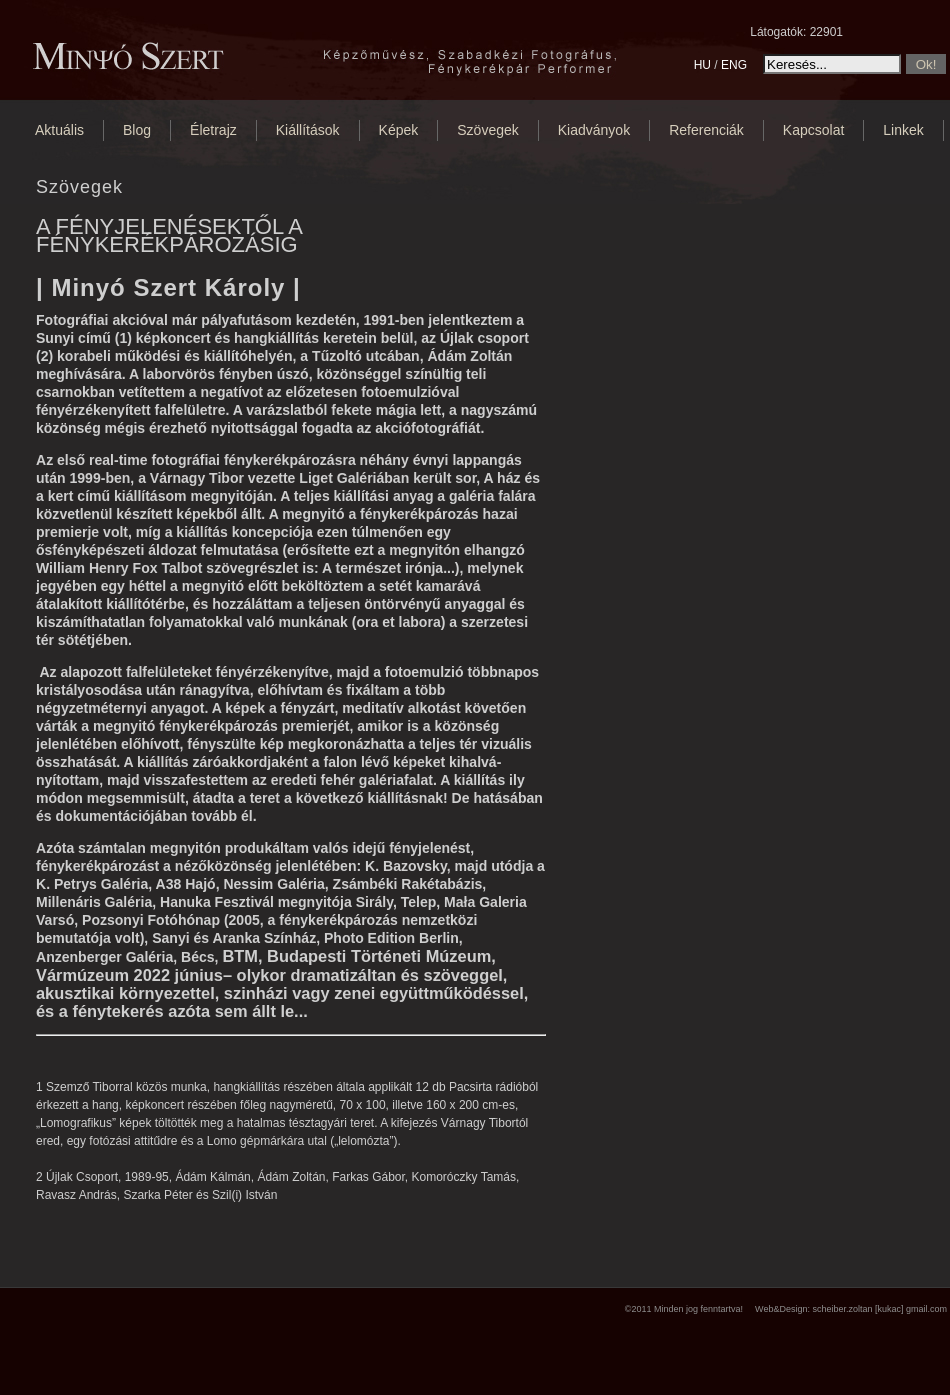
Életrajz (213, 130)
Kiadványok (594, 130)
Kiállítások (308, 130)
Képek (399, 130)
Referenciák (706, 130)
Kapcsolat (813, 130)
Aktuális (59, 130)
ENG (734, 65)
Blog (137, 130)
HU (702, 65)
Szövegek (487, 130)
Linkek (903, 130)
